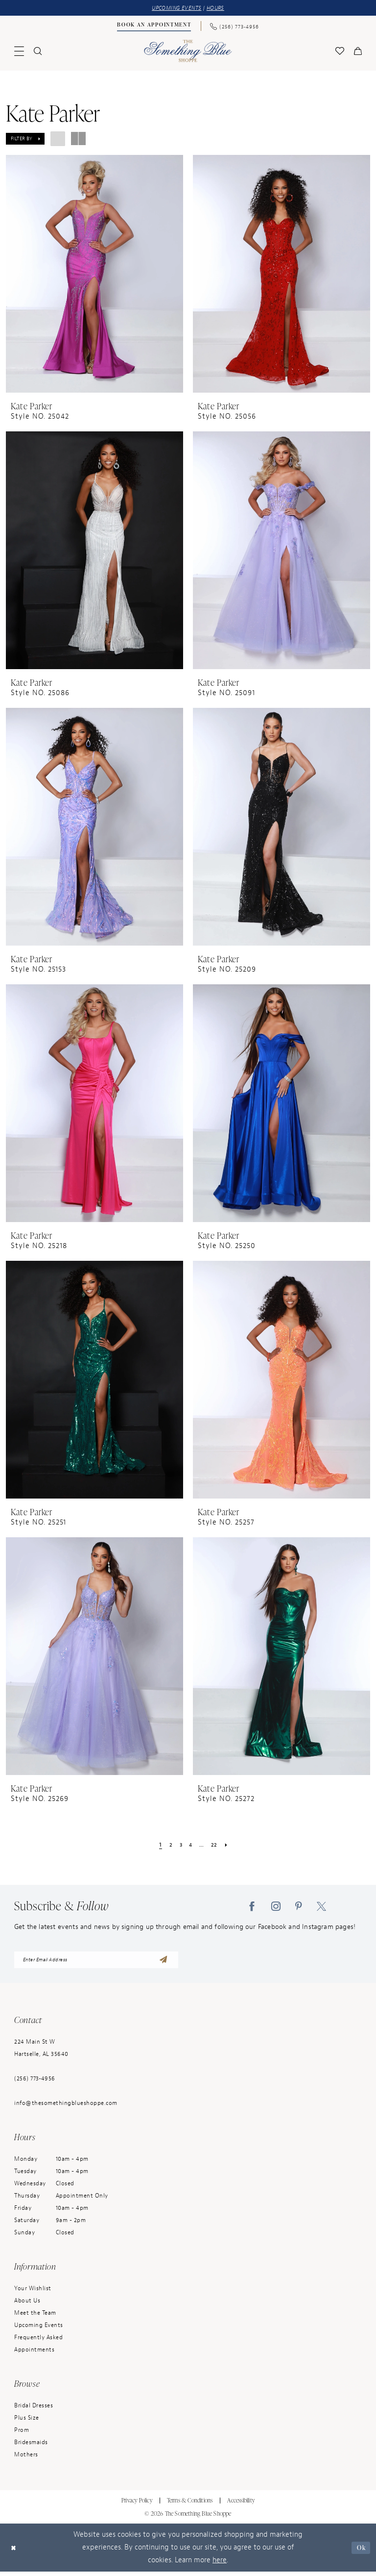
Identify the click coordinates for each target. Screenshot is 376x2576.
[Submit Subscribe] (162, 1963)
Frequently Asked (38, 2342)
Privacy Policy (136, 2505)
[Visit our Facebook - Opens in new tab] (252, 1907)
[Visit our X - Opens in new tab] (321, 1907)
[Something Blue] (188, 52)
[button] (19, 52)
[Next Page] (230, 1846)
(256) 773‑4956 (34, 2083)
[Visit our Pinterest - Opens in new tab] (299, 1907)
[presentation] (94, 275)
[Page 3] (179, 1846)
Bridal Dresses (33, 2410)
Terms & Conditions (190, 2505)
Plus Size (26, 2422)
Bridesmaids (31, 2447)
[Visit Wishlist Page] (339, 52)
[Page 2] (168, 1846)
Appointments (34, 2354)
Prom (21, 2434)
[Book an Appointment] (154, 26)
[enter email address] (96, 1963)
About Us (27, 2305)
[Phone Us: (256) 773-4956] (234, 27)
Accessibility (241, 2505)
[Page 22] (216, 1846)
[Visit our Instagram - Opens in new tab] (276, 1907)
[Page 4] (190, 1846)
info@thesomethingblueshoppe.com (66, 2107)
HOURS (220, 8)
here (219, 2564)
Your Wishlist (32, 2293)
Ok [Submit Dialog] (359, 2552)
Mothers (26, 2459)
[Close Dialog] (15, 2552)
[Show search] (38, 52)
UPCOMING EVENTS (174, 8)
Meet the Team (35, 2317)
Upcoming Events (38, 2329)
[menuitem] (154, 27)
